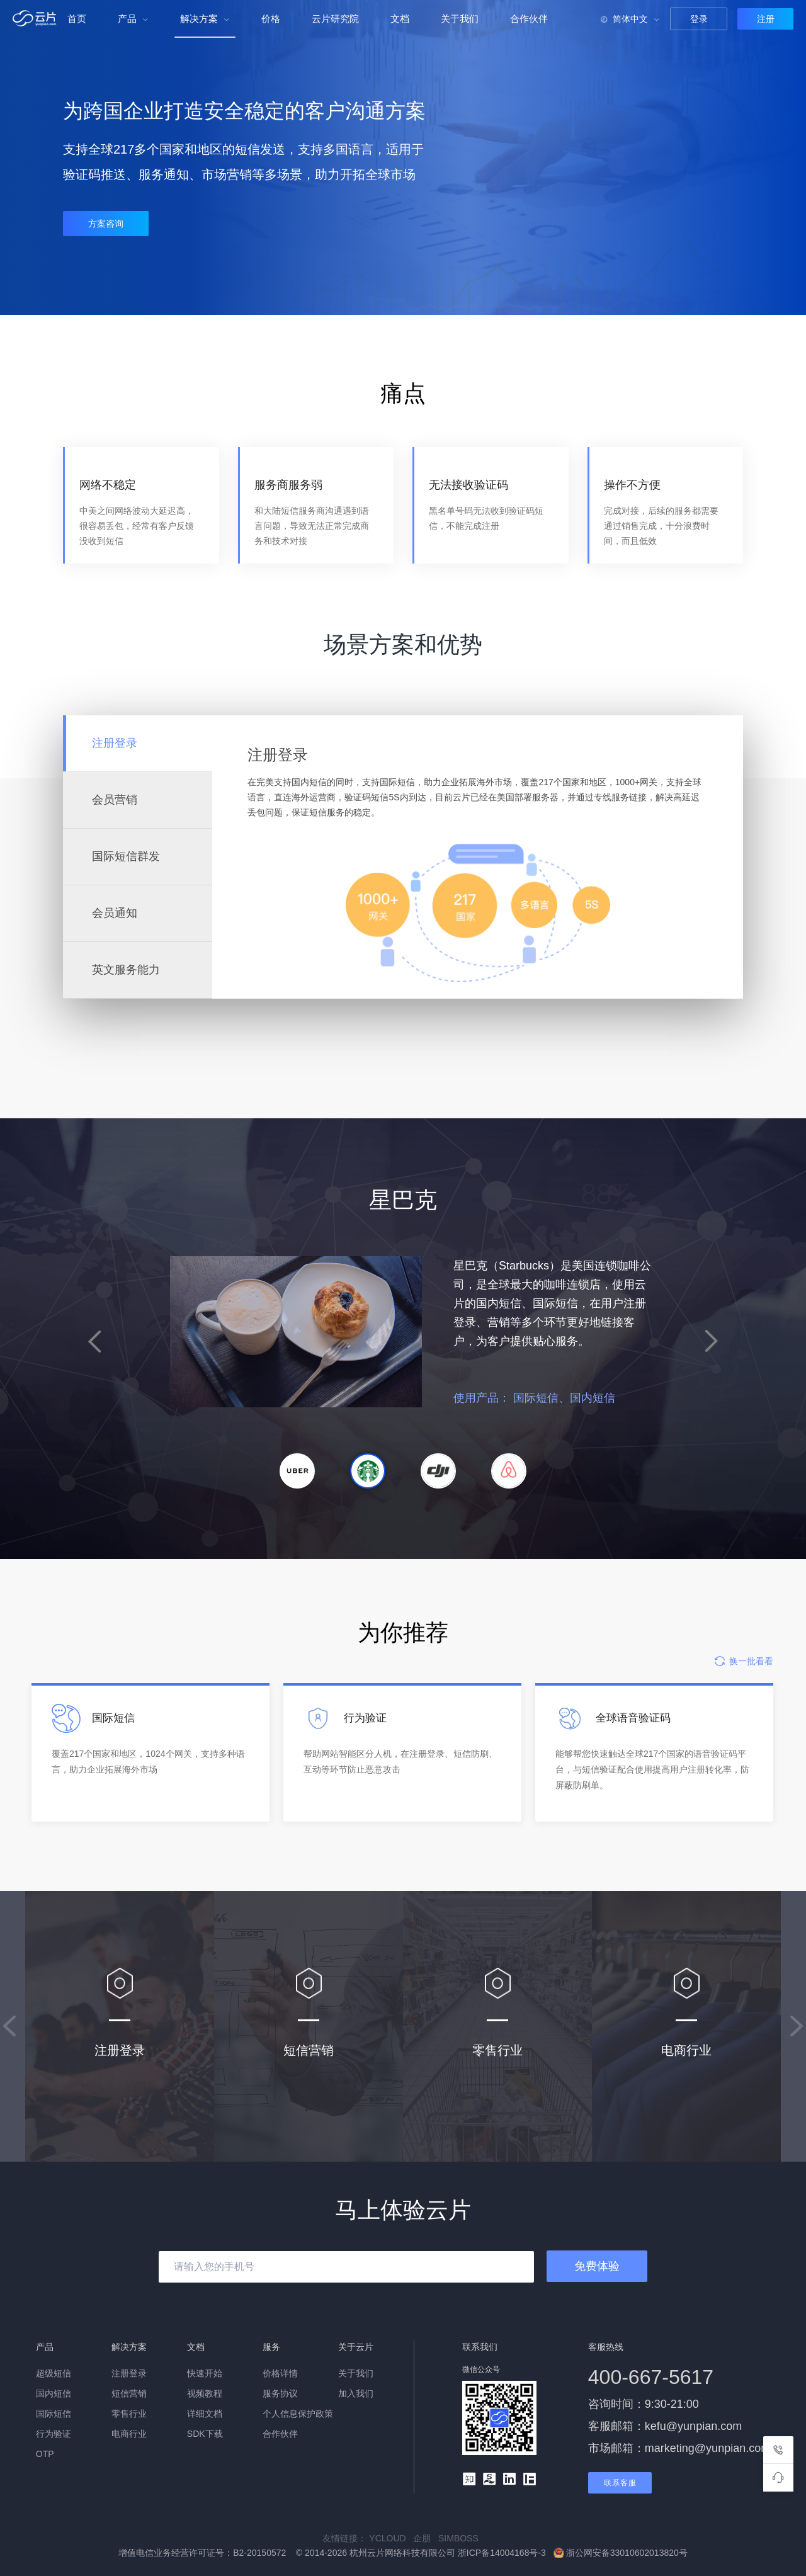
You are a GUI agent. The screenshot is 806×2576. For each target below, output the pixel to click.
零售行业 (129, 2414)
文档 (399, 18)
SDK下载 (205, 2434)
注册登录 (129, 2373)
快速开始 (204, 2373)
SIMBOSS (461, 2538)
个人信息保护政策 (298, 2414)
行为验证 (53, 2434)
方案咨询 (105, 223)
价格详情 (280, 2373)
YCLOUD (391, 2538)
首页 (76, 18)
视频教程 (204, 2393)
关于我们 (460, 18)
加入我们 (355, 2393)
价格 (270, 18)
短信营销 (129, 2393)
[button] (297, 1471)
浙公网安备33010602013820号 (620, 2553)
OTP (45, 2454)
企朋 (425, 2538)
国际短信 (53, 2414)
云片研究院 (335, 18)
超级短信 (53, 2373)
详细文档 (204, 2414)
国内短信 (53, 2393)
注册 (766, 19)
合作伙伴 (529, 18)
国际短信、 (644, 1398)
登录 (699, 19)
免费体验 (597, 2266)
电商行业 (129, 2434)
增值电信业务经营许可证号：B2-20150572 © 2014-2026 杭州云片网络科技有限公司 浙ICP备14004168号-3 (333, 2553)
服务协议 (280, 2393)
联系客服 (620, 2482)
